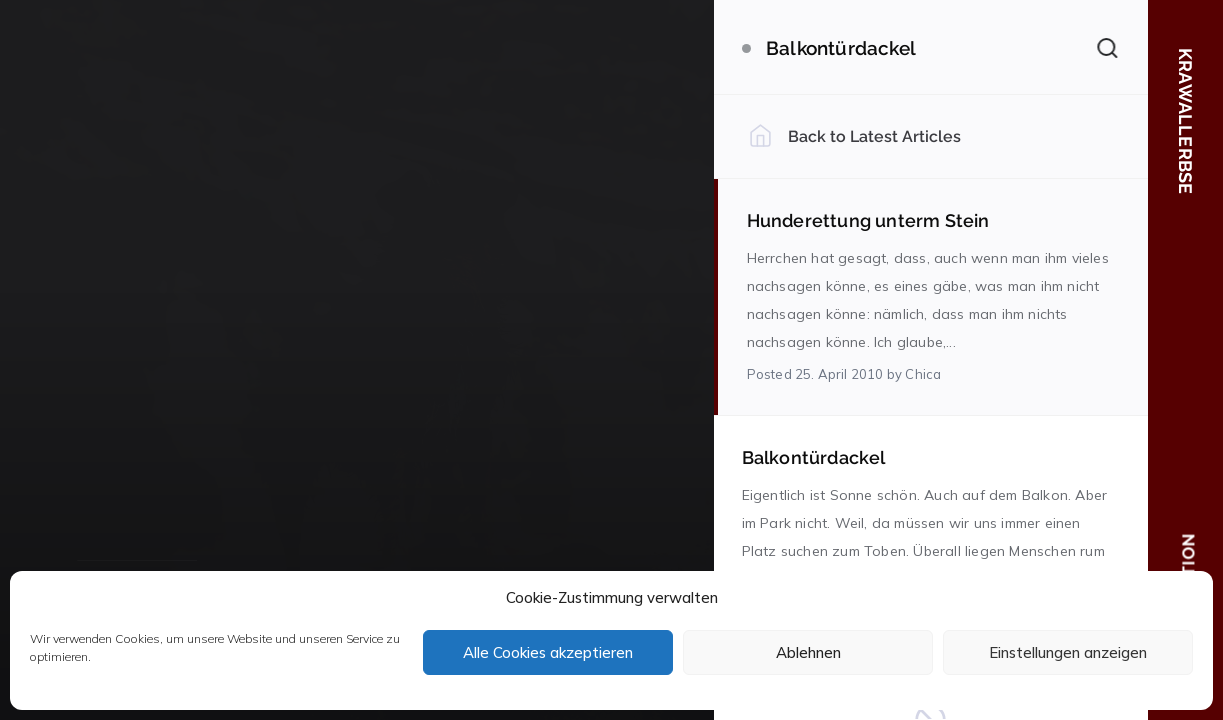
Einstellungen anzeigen (1068, 652)
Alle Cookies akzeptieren (548, 652)
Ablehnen (808, 652)
